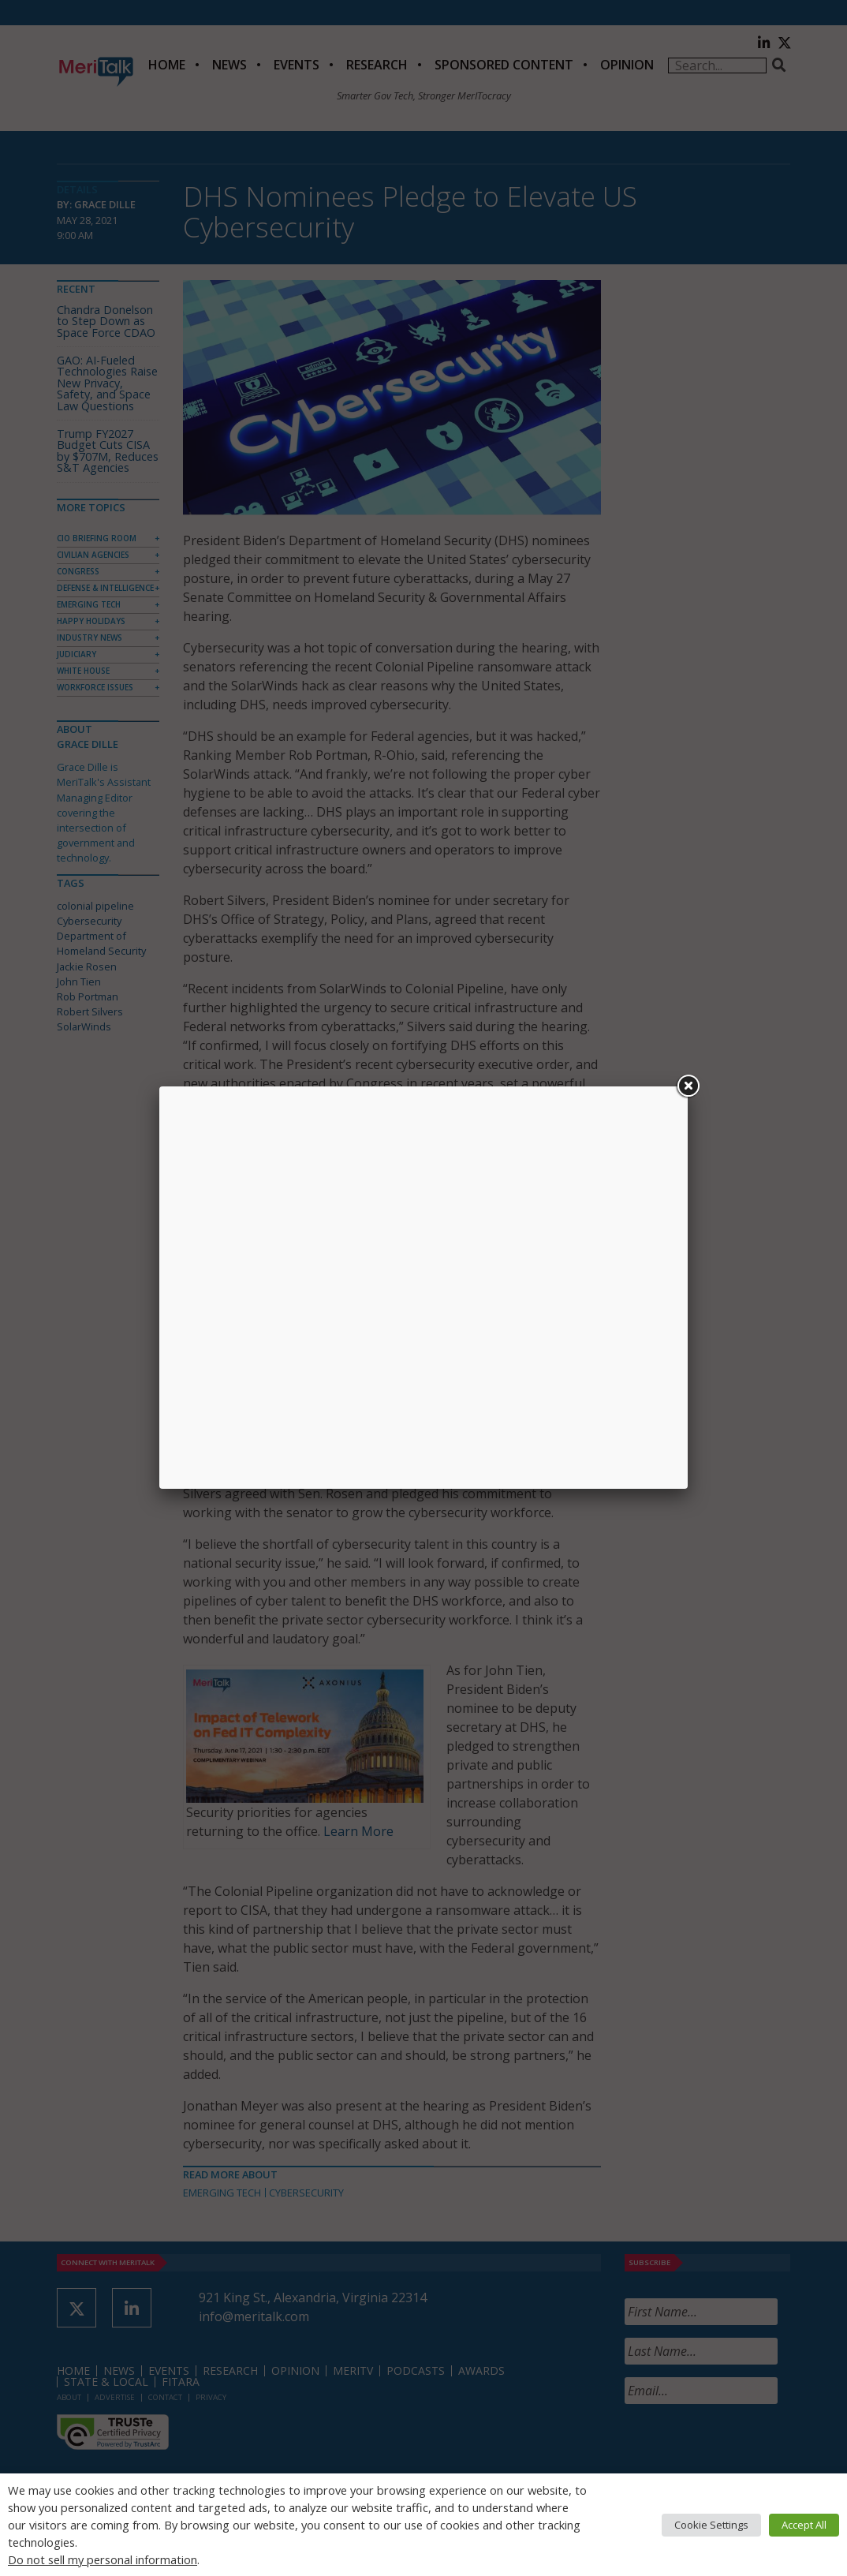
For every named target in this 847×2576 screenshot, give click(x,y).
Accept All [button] (804, 2525)
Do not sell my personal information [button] (102, 2559)
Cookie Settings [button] (711, 2525)
